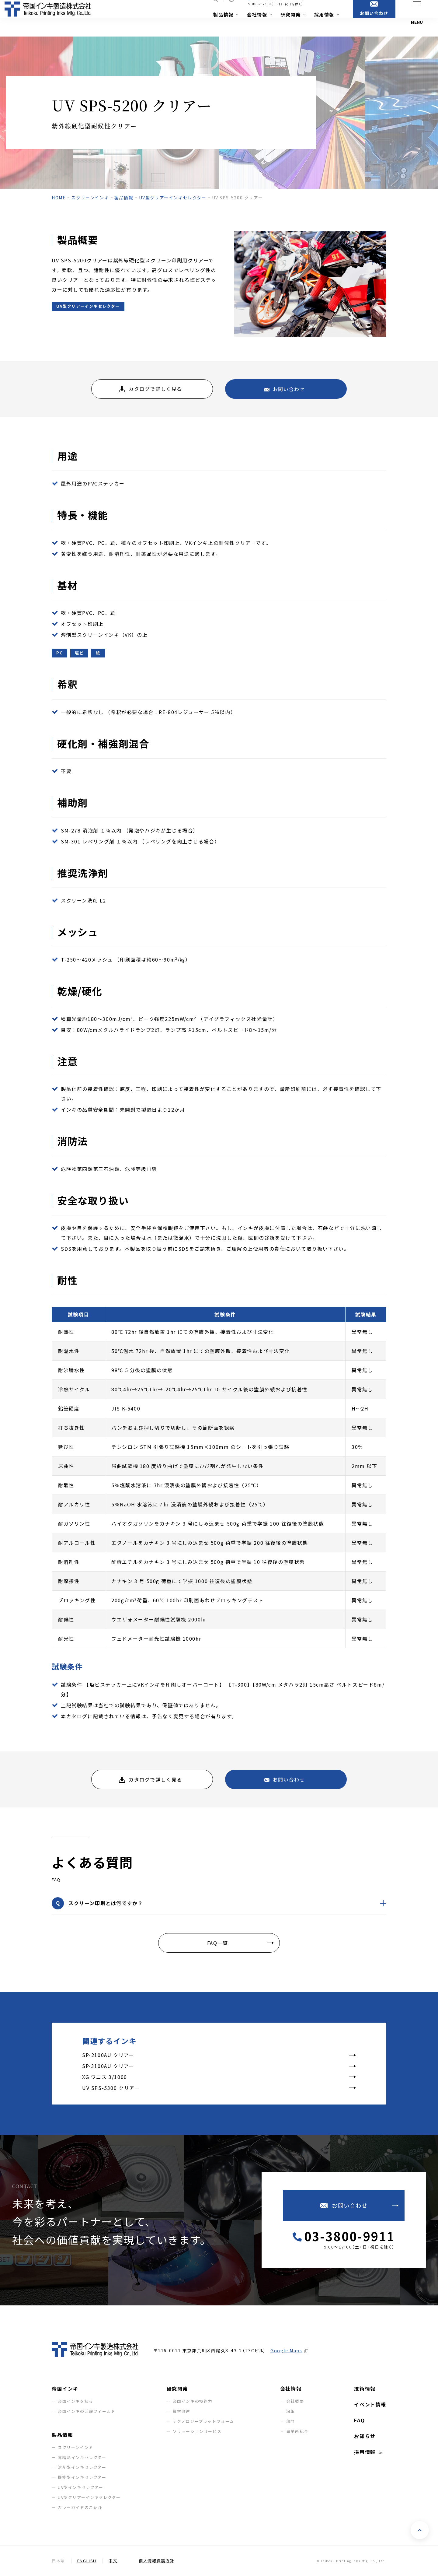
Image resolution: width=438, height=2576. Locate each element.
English (86, 2561)
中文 (113, 2561)
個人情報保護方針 (156, 2561)
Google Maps (286, 2350)
